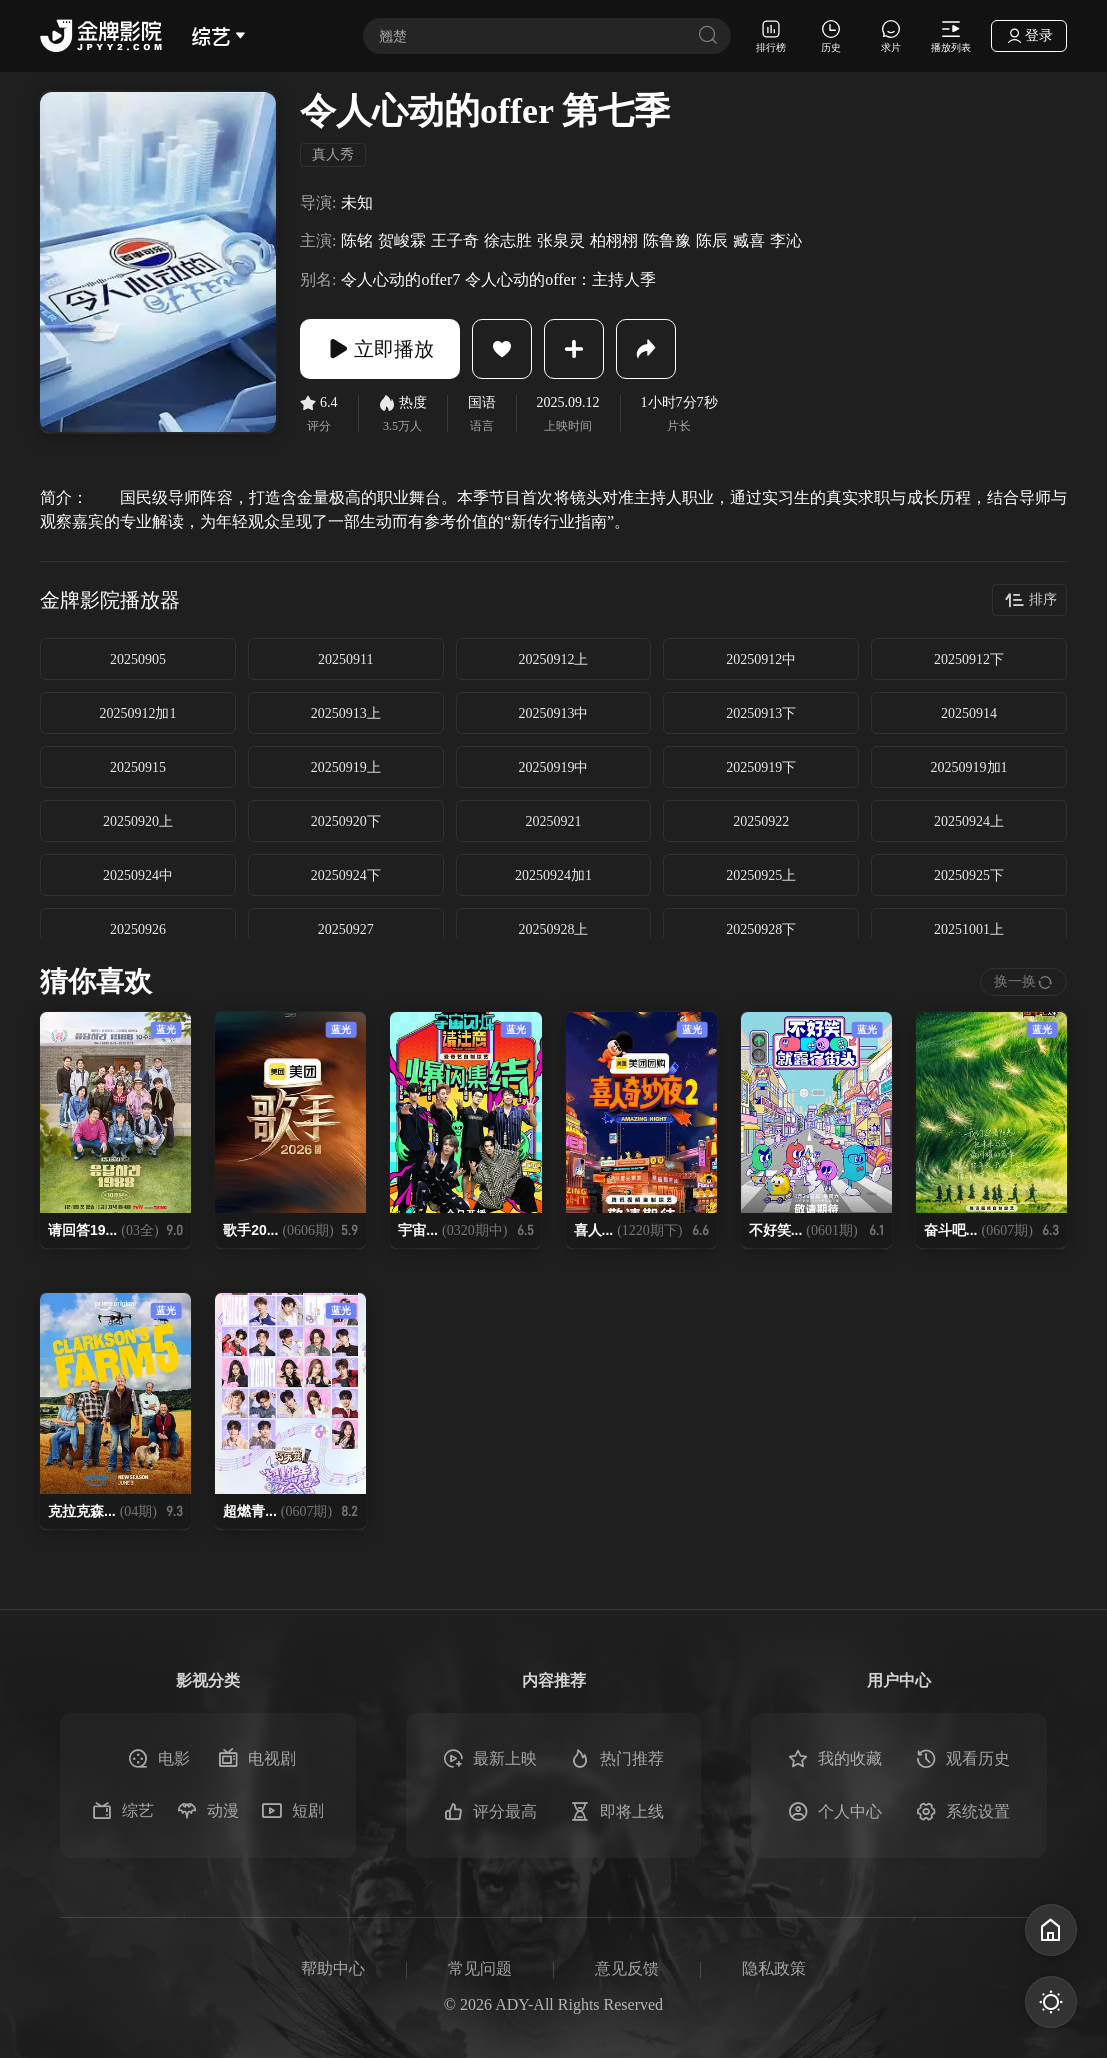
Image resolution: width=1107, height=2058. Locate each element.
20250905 (138, 659)
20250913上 (346, 713)
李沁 (786, 240)
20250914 (969, 713)
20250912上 (553, 659)
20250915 (138, 767)
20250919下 (761, 767)
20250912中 (761, 659)
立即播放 (380, 349)
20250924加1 (553, 875)
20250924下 (346, 875)
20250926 (138, 929)
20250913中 (553, 713)
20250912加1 (137, 713)
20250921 (553, 821)
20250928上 (553, 929)
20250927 (346, 929)
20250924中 (138, 875)
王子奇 (455, 240)
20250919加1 (969, 767)
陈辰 (712, 240)
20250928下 (761, 929)
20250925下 (969, 875)
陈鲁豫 (667, 240)
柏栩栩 (614, 240)
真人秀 (333, 154)
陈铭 (357, 240)
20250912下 (969, 659)
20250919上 (346, 767)
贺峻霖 (402, 240)
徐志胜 (508, 240)
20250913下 (761, 713)
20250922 (761, 821)
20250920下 (346, 821)
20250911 (345, 659)
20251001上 (969, 929)
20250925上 (761, 875)
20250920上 (138, 821)
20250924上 (969, 821)
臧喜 (749, 240)
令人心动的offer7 (400, 279)
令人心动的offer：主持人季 (560, 279)
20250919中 (553, 767)
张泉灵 (561, 240)
